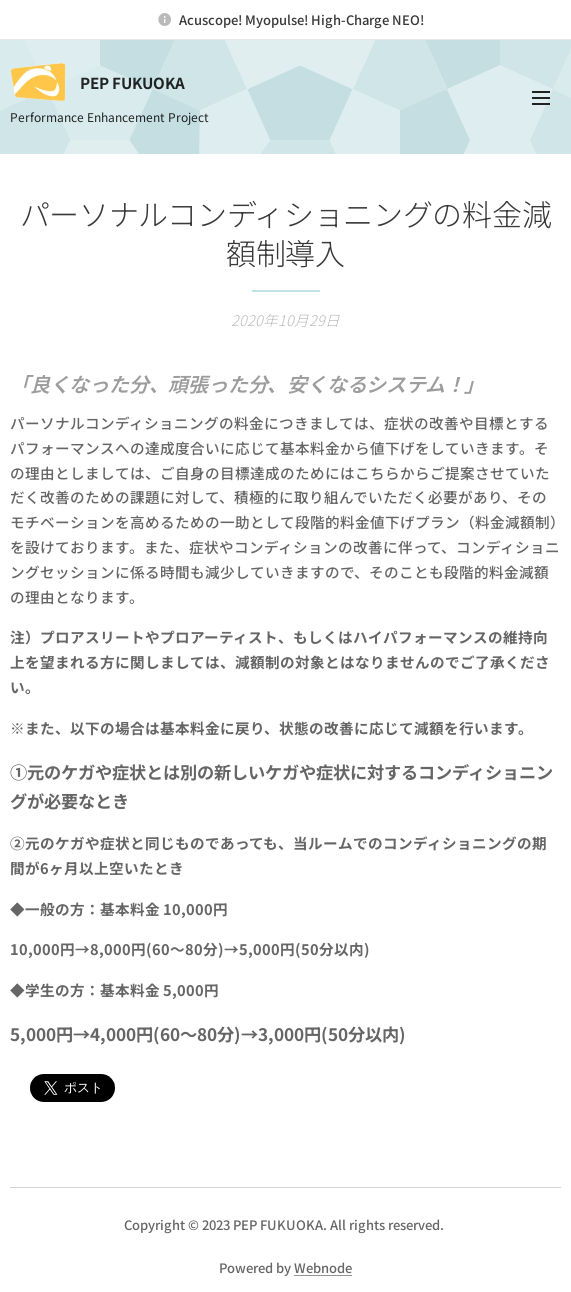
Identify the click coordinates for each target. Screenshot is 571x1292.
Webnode (323, 1267)
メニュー (541, 98)
